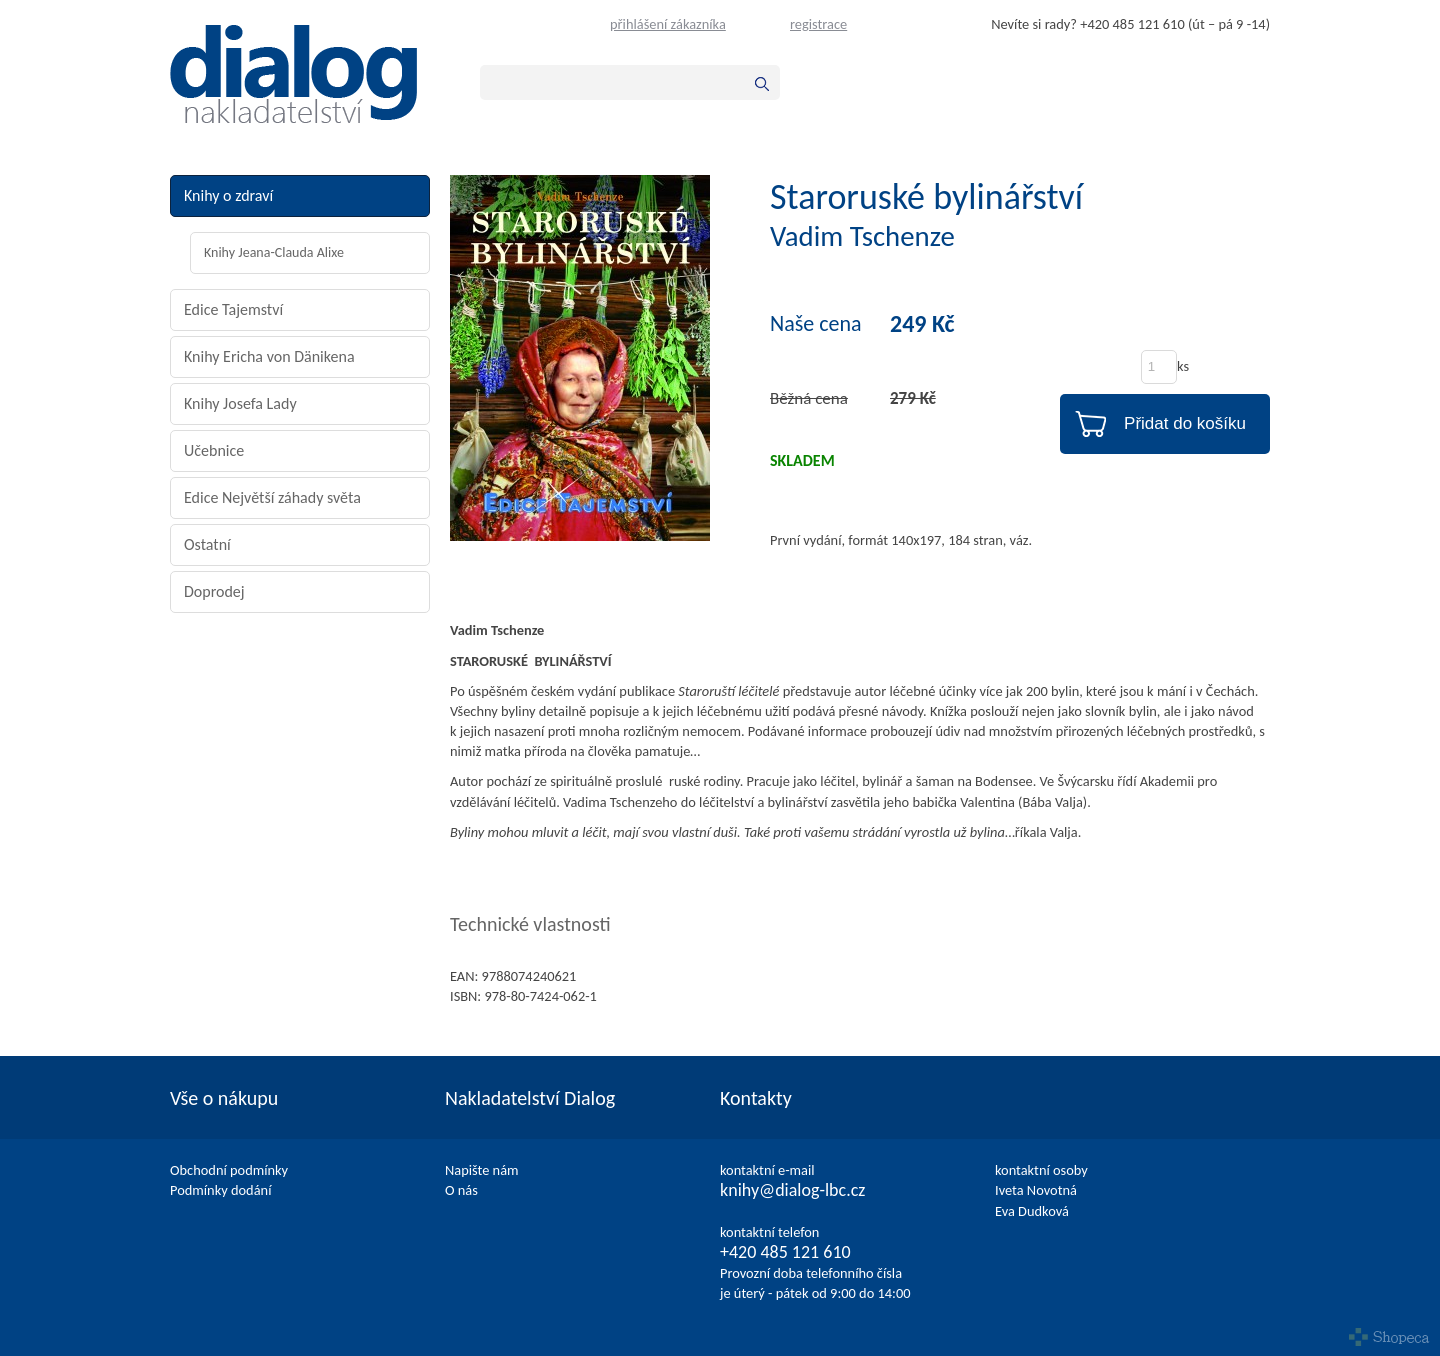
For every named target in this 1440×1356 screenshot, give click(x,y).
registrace (818, 24)
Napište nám (482, 1170)
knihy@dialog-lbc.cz (792, 1190)
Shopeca (1389, 1337)
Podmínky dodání (220, 1190)
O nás (461, 1190)
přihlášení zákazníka (668, 24)
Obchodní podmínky (229, 1170)
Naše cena (816, 324)
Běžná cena (809, 398)
